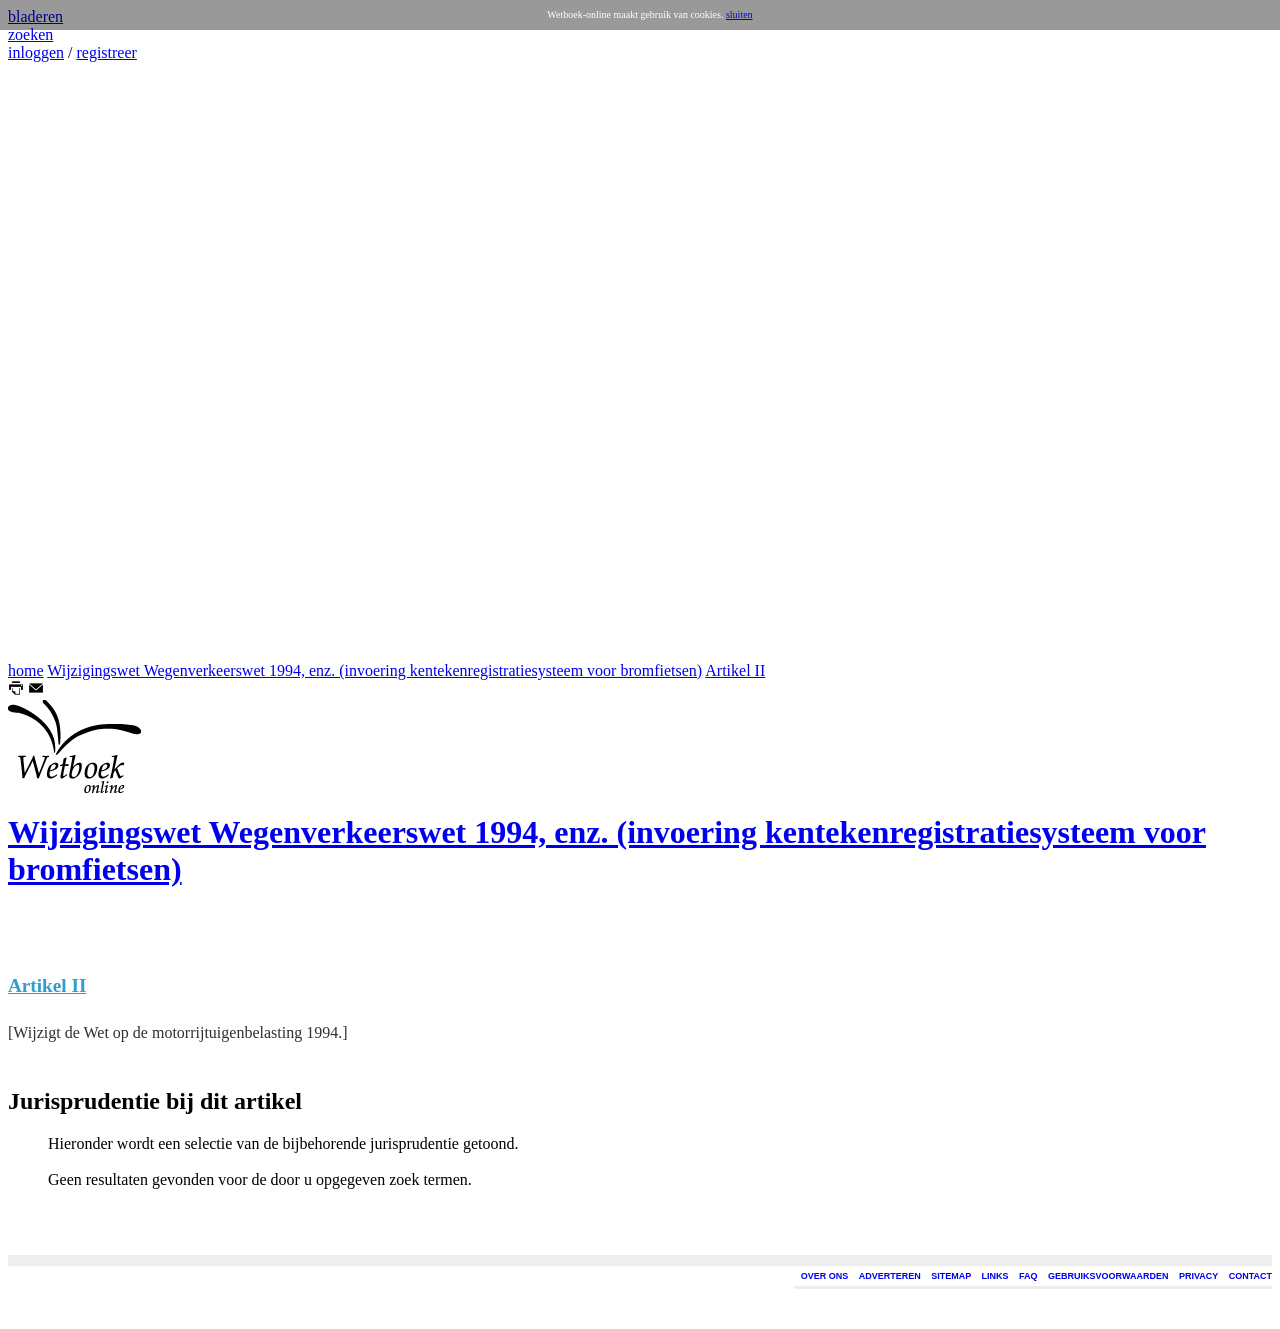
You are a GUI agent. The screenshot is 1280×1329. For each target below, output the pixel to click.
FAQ (1028, 1276)
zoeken (30, 34)
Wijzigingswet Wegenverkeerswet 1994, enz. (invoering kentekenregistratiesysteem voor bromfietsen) (374, 670)
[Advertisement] (68, 362)
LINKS (995, 1276)
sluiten (739, 14)
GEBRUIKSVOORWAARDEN (1108, 1276)
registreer (106, 52)
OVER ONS (825, 1276)
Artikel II (735, 670)
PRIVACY (1198, 1276)
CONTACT (1250, 1276)
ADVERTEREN (890, 1276)
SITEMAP (951, 1276)
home (26, 670)
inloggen (36, 52)
